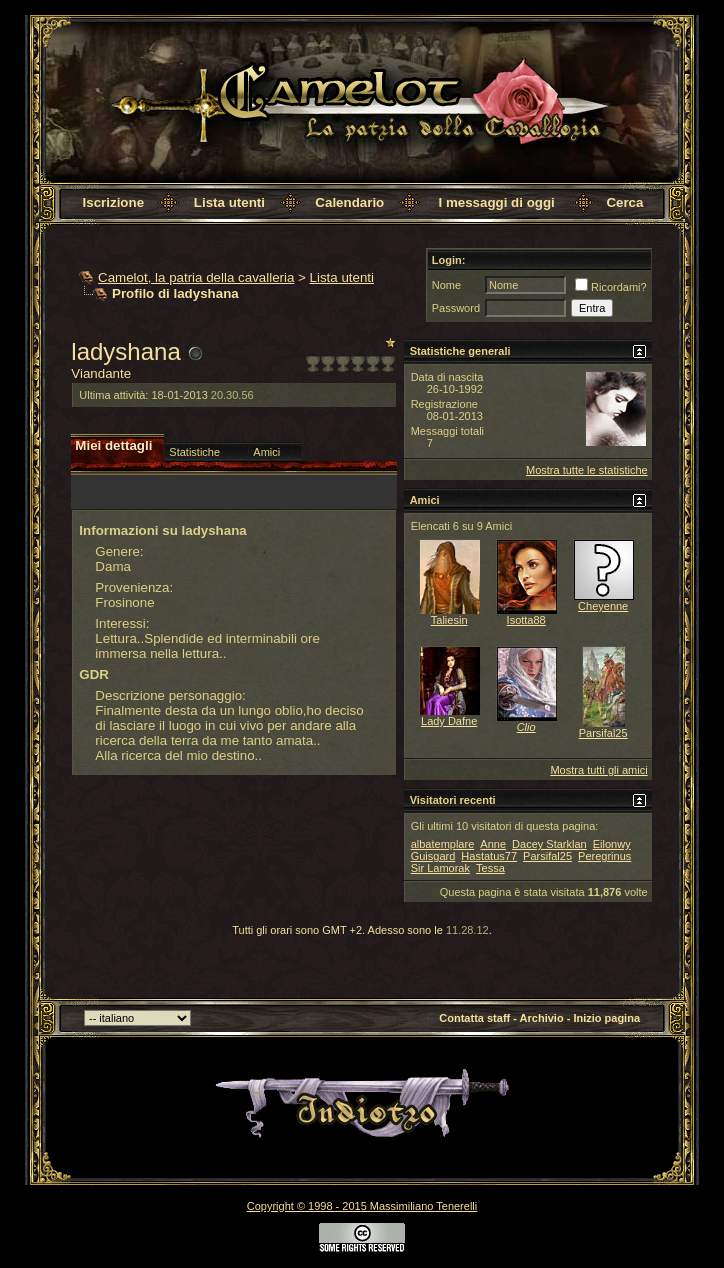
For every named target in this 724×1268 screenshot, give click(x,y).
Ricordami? (611, 287)
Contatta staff (474, 1018)
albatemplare (443, 844)
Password (456, 308)
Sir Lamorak (440, 868)
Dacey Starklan (549, 844)
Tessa (490, 868)
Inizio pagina (606, 1018)
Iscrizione (113, 202)
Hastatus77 (489, 856)
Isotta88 (526, 620)
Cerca (624, 202)
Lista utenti (229, 202)
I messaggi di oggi (497, 202)
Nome (446, 285)
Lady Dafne (449, 721)
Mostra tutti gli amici (598, 770)
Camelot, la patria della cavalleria (196, 277)
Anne (493, 844)
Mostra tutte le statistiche (587, 470)
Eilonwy (612, 844)
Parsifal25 (603, 733)
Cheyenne (603, 606)
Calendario (349, 202)
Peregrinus (604, 856)
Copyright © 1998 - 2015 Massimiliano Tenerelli (362, 1206)
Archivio (542, 1018)
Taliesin (449, 620)
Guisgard (433, 856)
